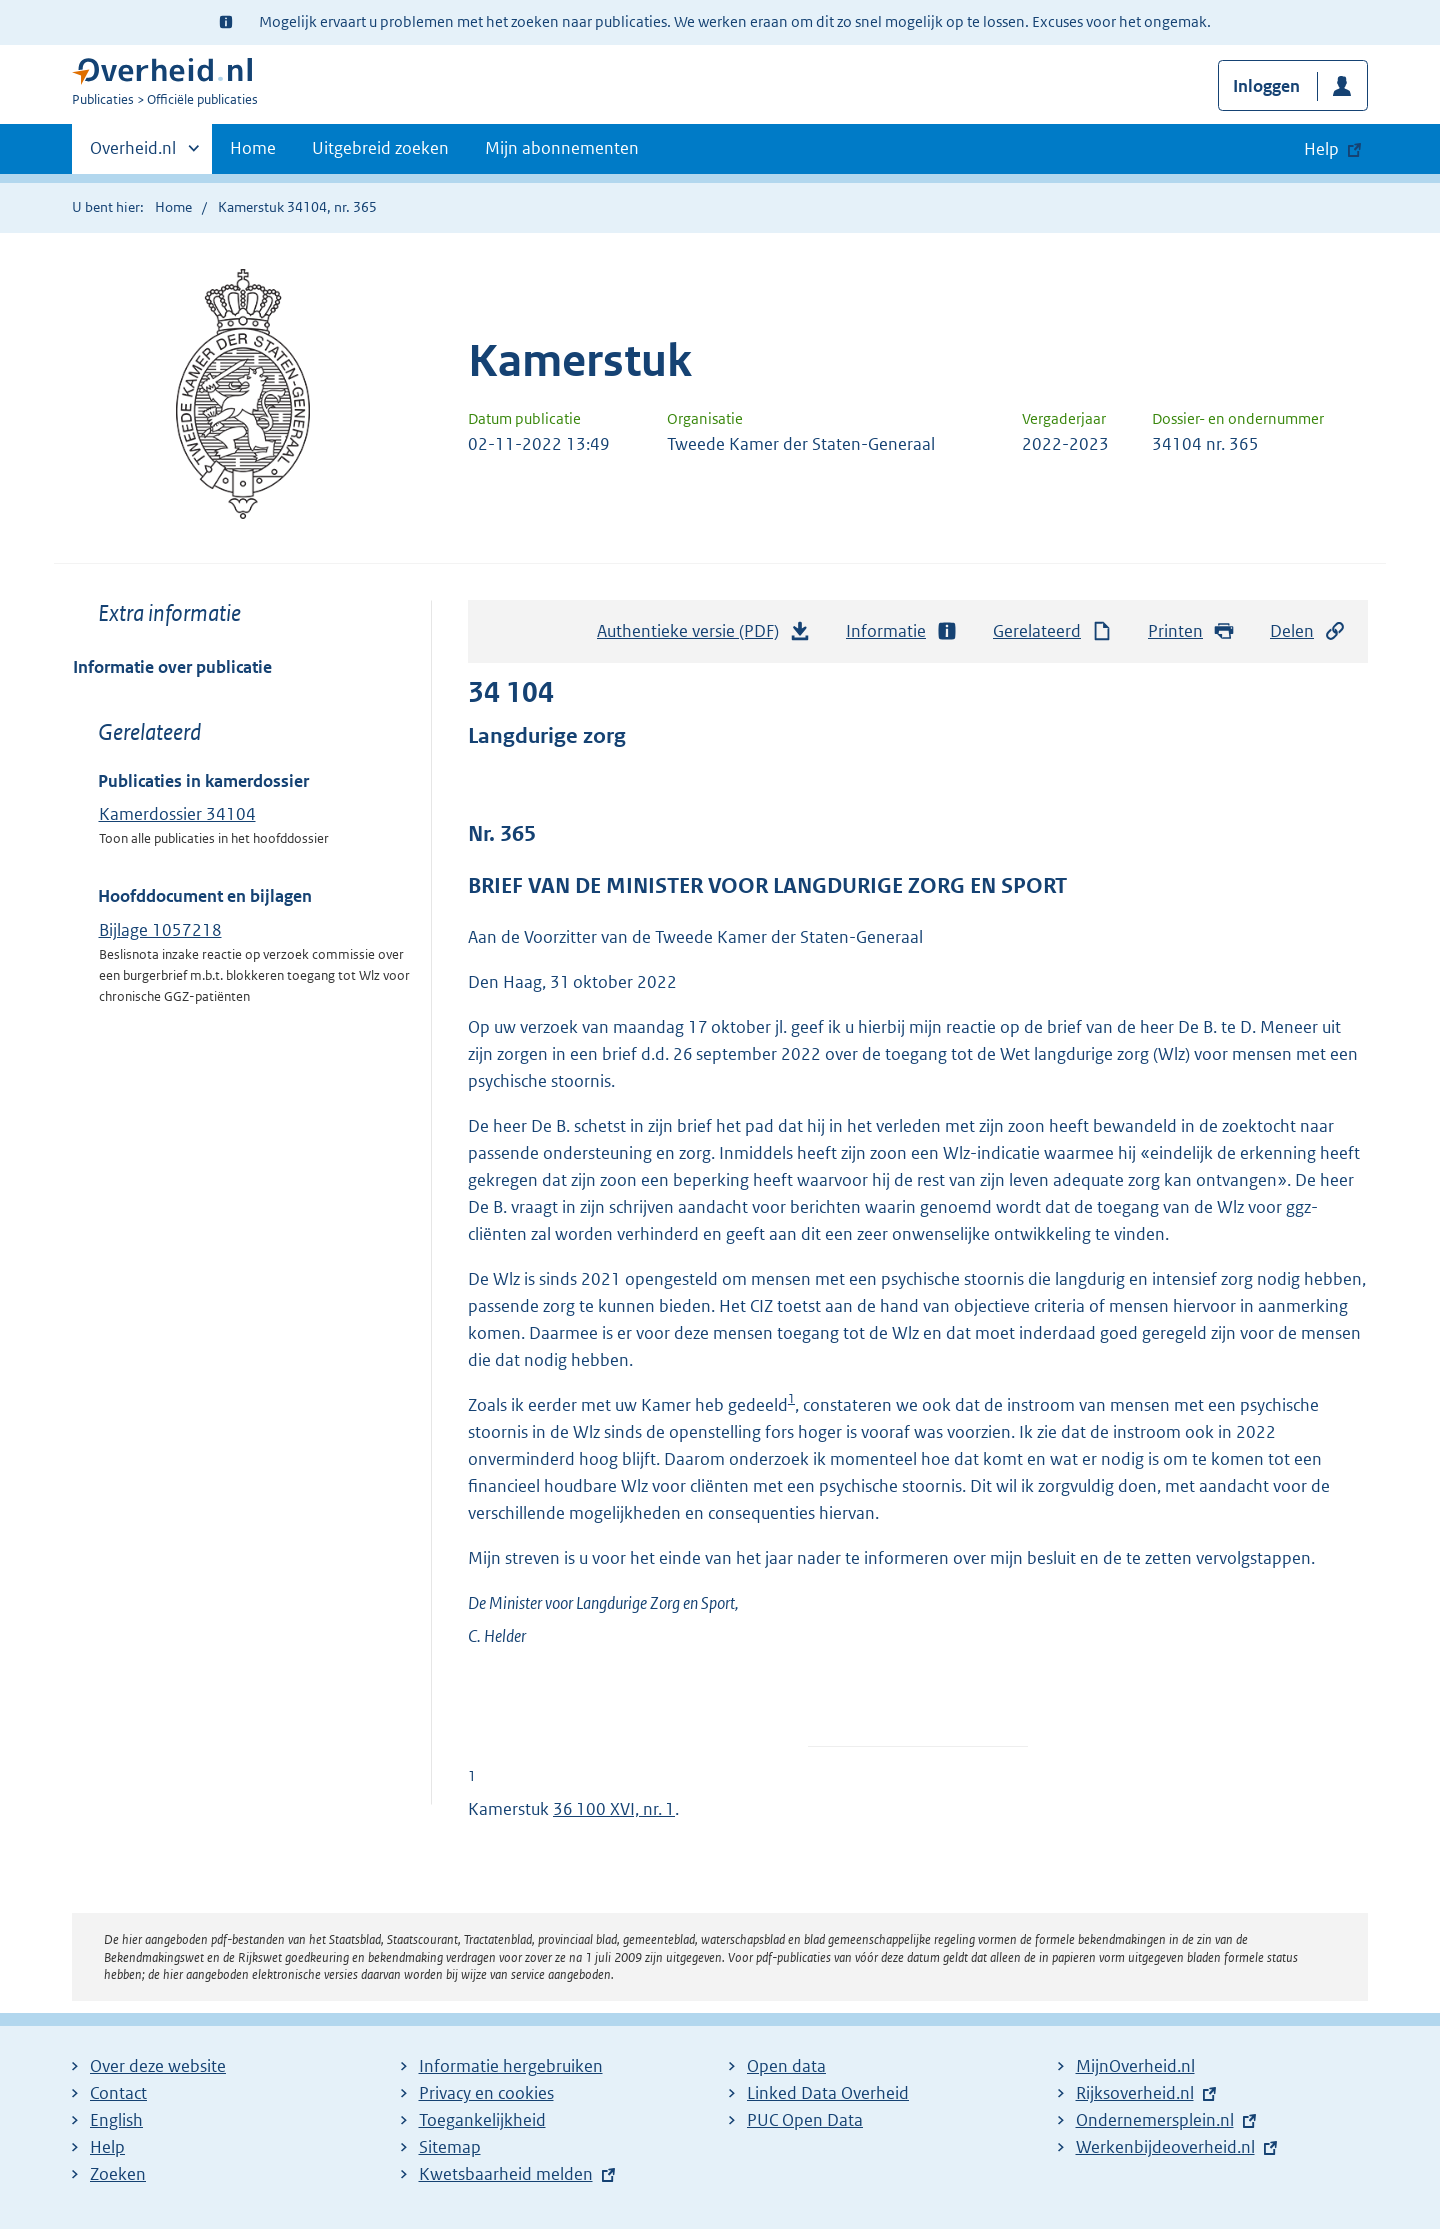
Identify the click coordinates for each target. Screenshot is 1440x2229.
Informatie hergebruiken (511, 2066)
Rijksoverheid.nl (1135, 2093)
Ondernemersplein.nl (1155, 2120)
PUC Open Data (805, 2120)
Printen (1191, 631)
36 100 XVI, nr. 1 (614, 1809)
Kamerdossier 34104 (177, 814)
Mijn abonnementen (562, 148)
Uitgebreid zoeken (380, 148)
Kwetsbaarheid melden (506, 2174)
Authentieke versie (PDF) (704, 636)
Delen (1308, 631)
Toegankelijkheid (482, 2120)
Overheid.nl (133, 154)
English (116, 2120)
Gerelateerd (1053, 631)
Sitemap (450, 2147)
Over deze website (158, 2066)
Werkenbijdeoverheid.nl (1165, 2147)
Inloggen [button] (1266, 86)
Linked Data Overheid (828, 2093)
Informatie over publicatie (172, 667)
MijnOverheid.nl (1135, 2066)
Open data (786, 2066)
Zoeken (118, 2174)
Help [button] (1321, 149)
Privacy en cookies (486, 2093)
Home (253, 148)
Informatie (902, 631)
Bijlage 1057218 (160, 930)
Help (107, 2147)
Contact (118, 2093)
